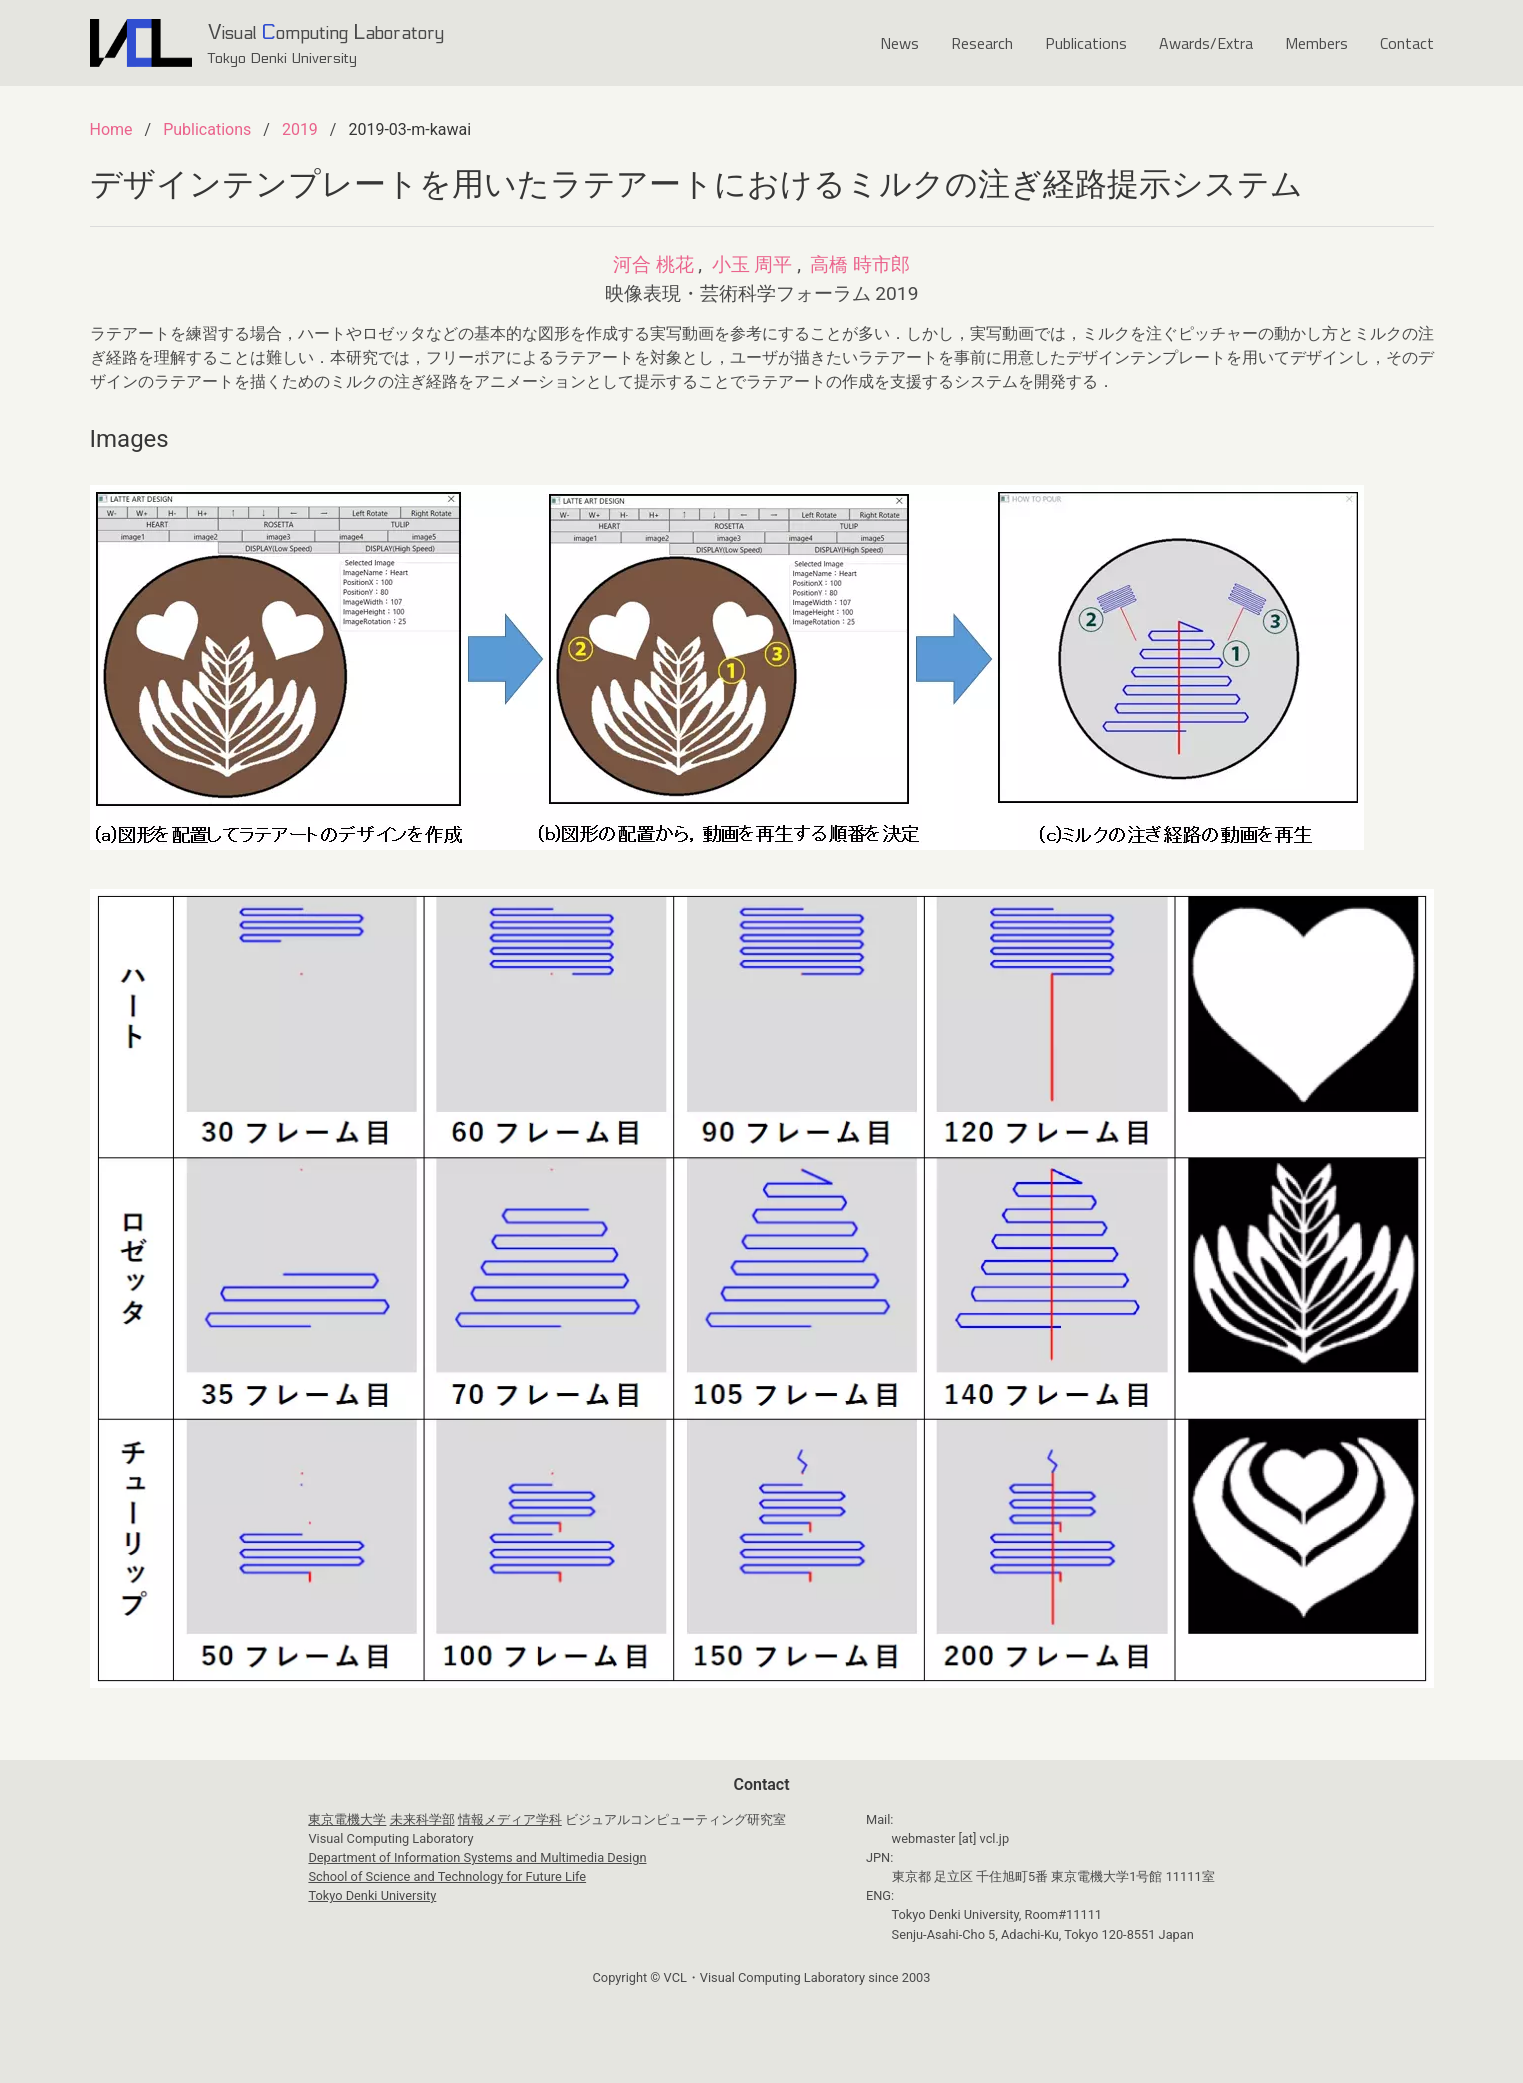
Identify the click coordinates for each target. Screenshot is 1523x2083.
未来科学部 (422, 1819)
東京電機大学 (347, 1819)
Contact (1407, 43)
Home (111, 129)
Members (1316, 43)
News (899, 43)
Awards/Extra (1206, 43)
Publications (1086, 43)
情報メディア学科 (510, 1819)
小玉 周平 (752, 264)
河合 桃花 (653, 264)
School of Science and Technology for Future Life (447, 1876)
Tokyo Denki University (372, 1895)
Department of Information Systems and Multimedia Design (477, 1857)
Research (982, 43)
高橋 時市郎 (860, 264)
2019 (300, 129)
